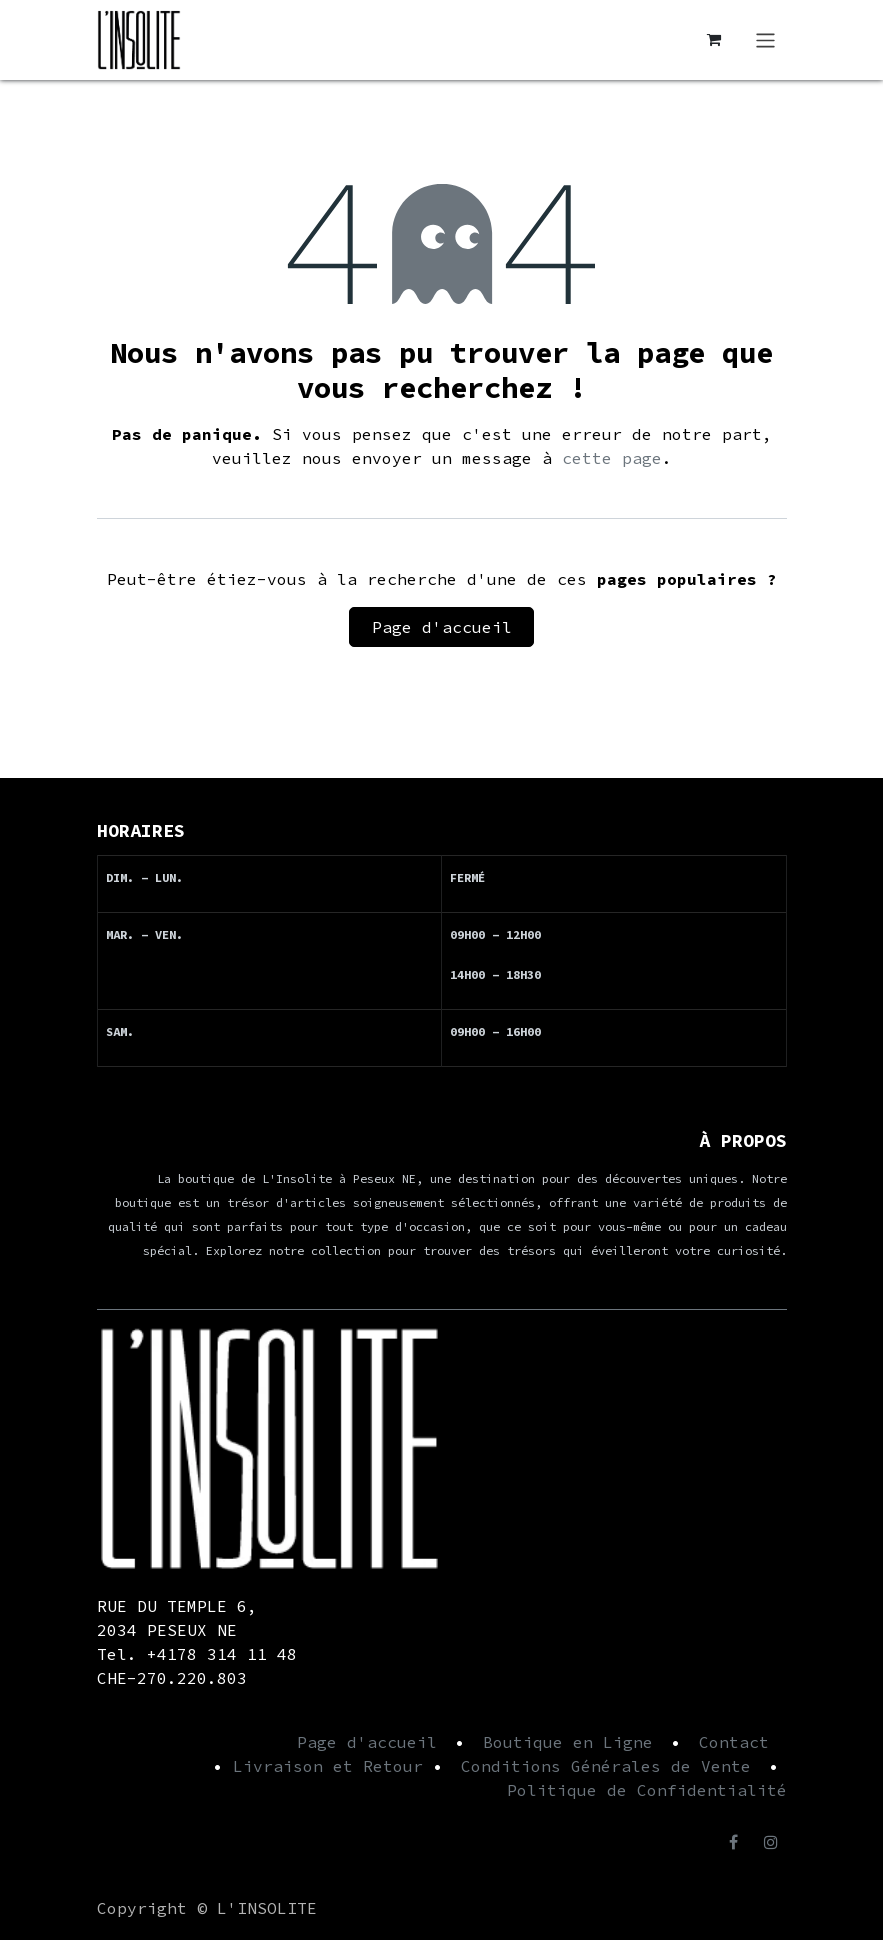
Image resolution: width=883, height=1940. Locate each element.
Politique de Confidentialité (647, 1790)
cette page (612, 458)
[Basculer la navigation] (765, 40)
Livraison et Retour (328, 1766)
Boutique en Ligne (568, 1742)
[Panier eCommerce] (713, 40)
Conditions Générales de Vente (606, 1766)
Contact (734, 1742)
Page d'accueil (442, 627)
